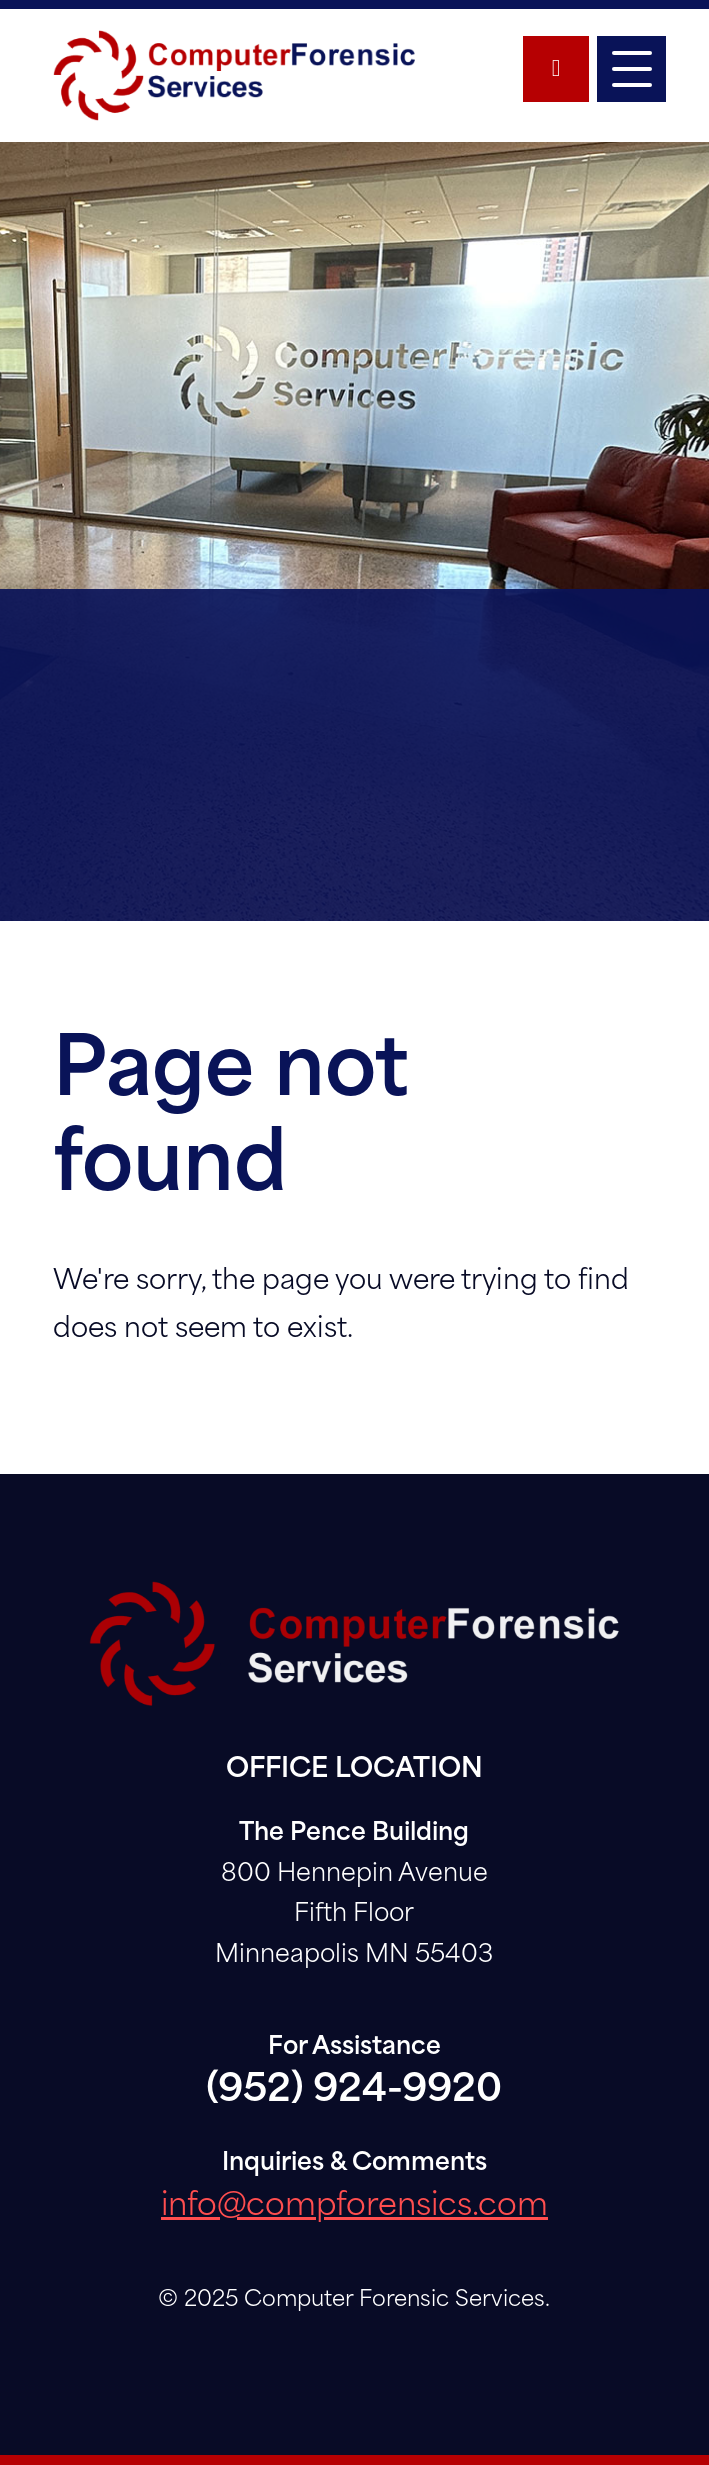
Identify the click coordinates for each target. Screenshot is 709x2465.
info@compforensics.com (354, 2207)
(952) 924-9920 (354, 2091)
